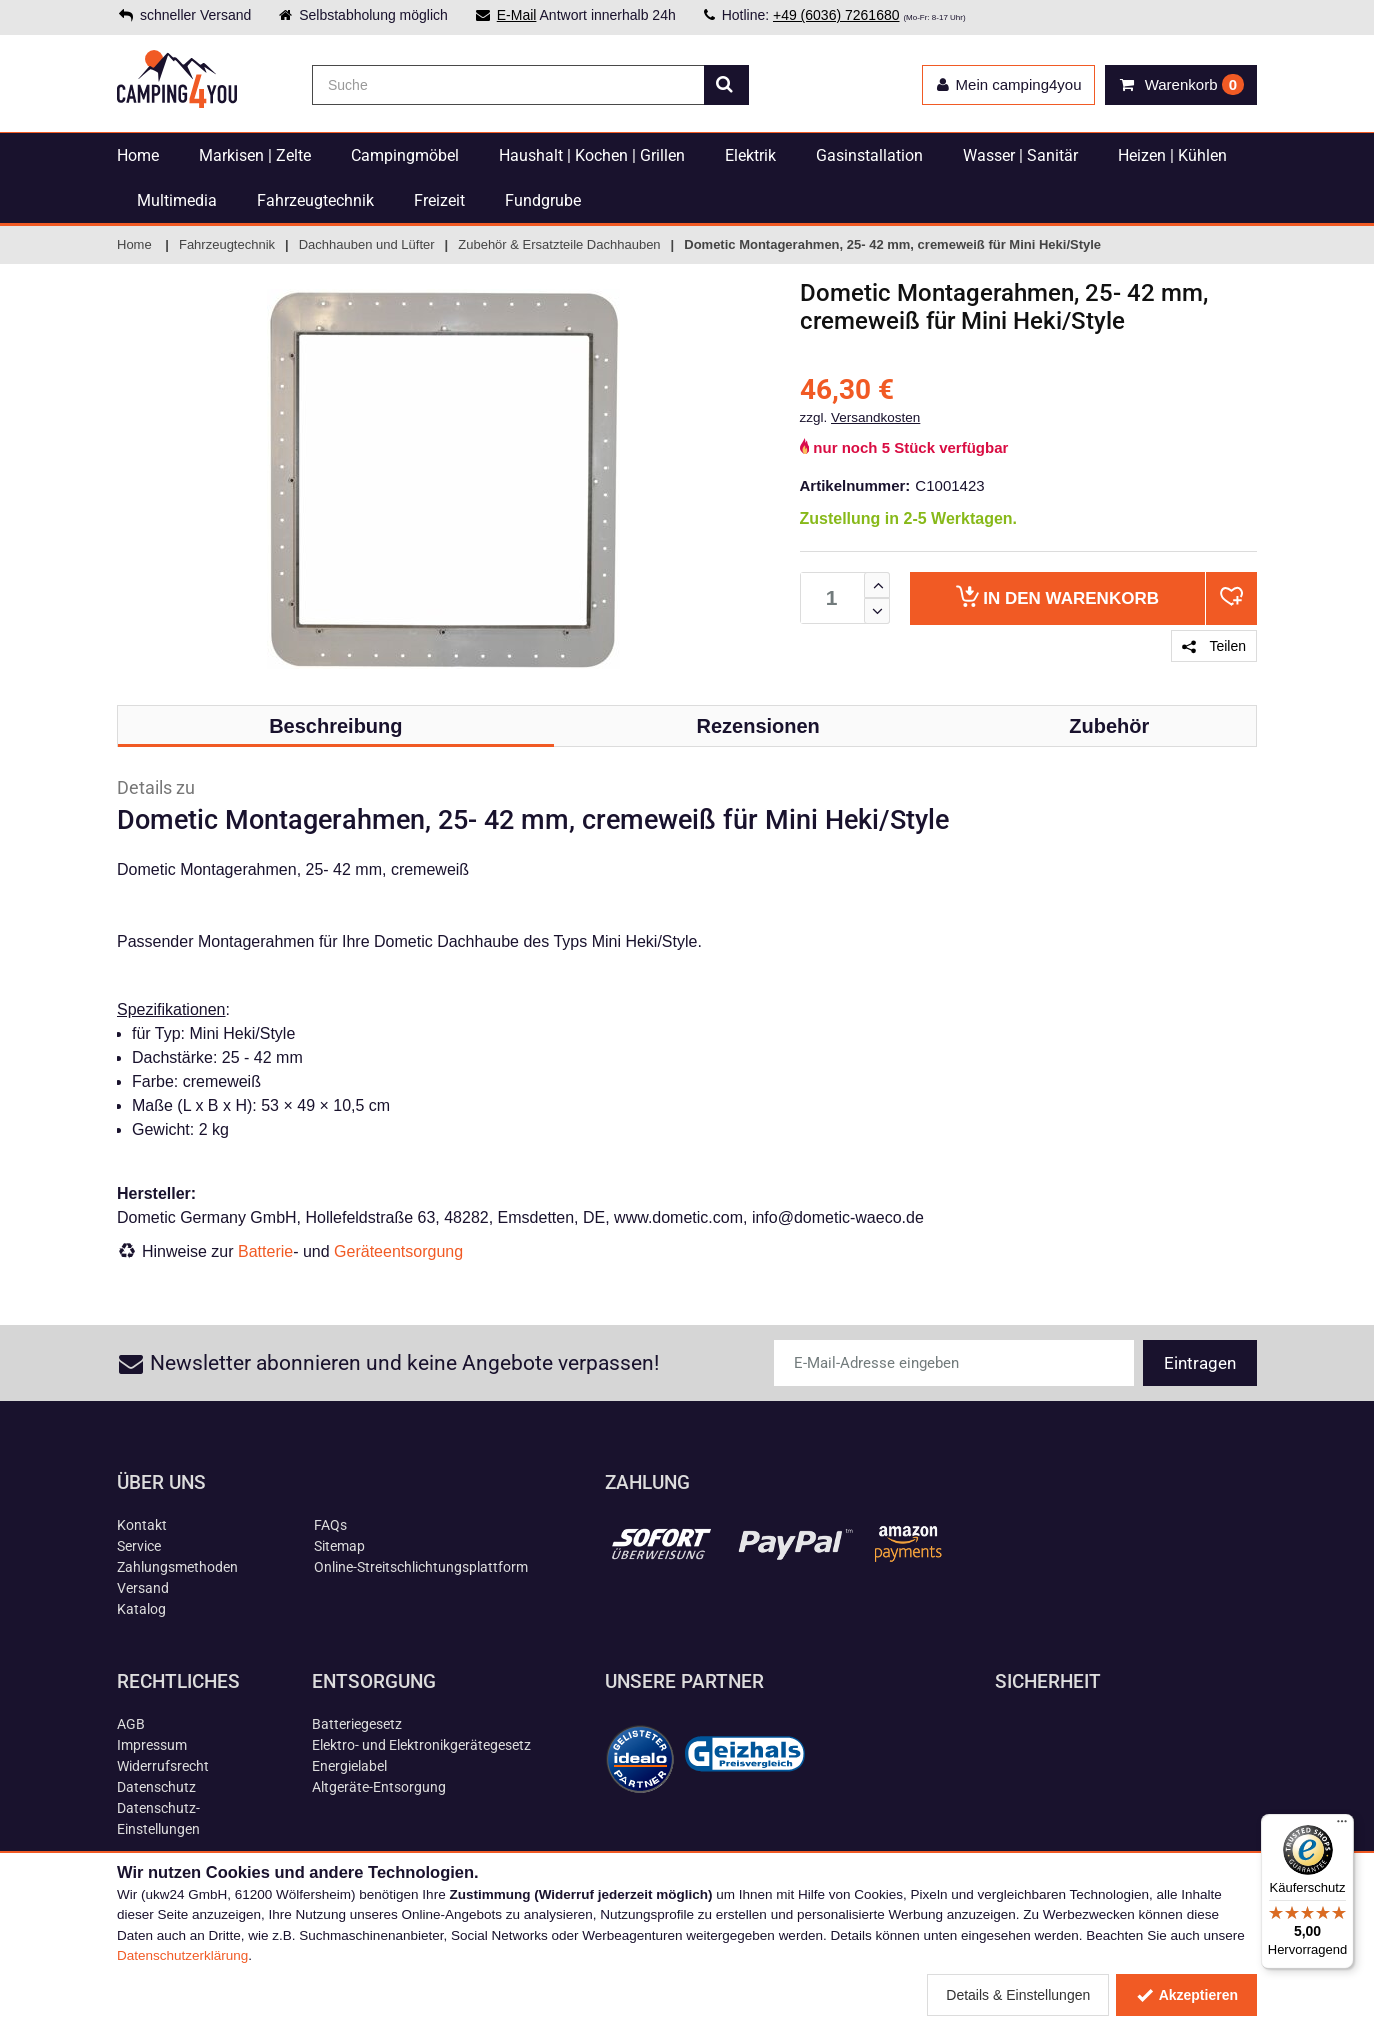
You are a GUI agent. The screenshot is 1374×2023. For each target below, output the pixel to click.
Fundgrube (543, 200)
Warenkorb (1057, 596)
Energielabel (349, 1766)
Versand (143, 1588)
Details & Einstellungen (1018, 1995)
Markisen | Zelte (255, 155)
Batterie (265, 1251)
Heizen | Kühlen (1172, 155)
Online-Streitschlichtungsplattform (421, 1567)
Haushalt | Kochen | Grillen (592, 155)
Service (139, 1546)
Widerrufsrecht (163, 1766)
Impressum (152, 1745)
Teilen (1214, 646)
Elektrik (750, 155)
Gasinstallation (869, 155)
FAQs (330, 1525)
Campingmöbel (405, 155)
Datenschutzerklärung (182, 1955)
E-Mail (517, 15)
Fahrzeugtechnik (315, 200)
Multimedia (177, 200)
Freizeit (439, 200)
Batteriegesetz (357, 1724)
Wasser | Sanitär (1020, 155)
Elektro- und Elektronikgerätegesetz (421, 1745)
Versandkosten (875, 417)
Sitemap (339, 1546)
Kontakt (142, 1525)
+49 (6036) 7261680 (836, 15)
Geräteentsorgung (398, 1251)
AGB (131, 1724)
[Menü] (1342, 1826)
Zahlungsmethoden (177, 1567)
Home (138, 155)
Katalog (141, 1609)
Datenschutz (156, 1787)
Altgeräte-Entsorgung (379, 1787)
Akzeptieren (1186, 1995)
